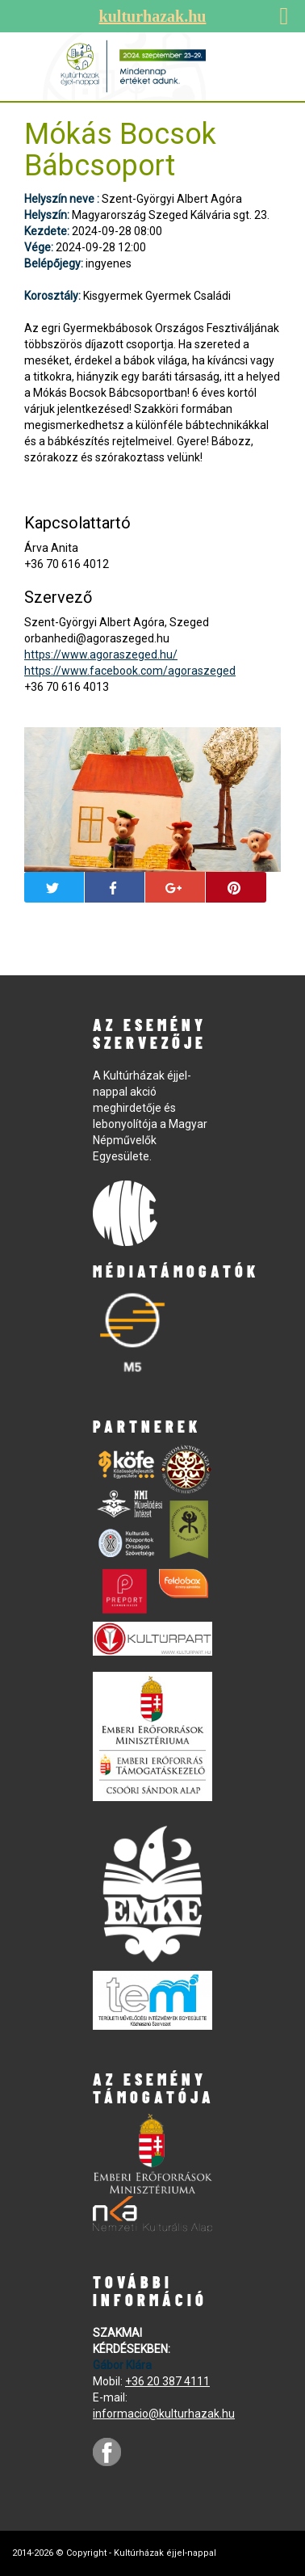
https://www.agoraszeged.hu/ (101, 654)
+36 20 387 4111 (167, 2381)
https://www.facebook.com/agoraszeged (130, 670)
